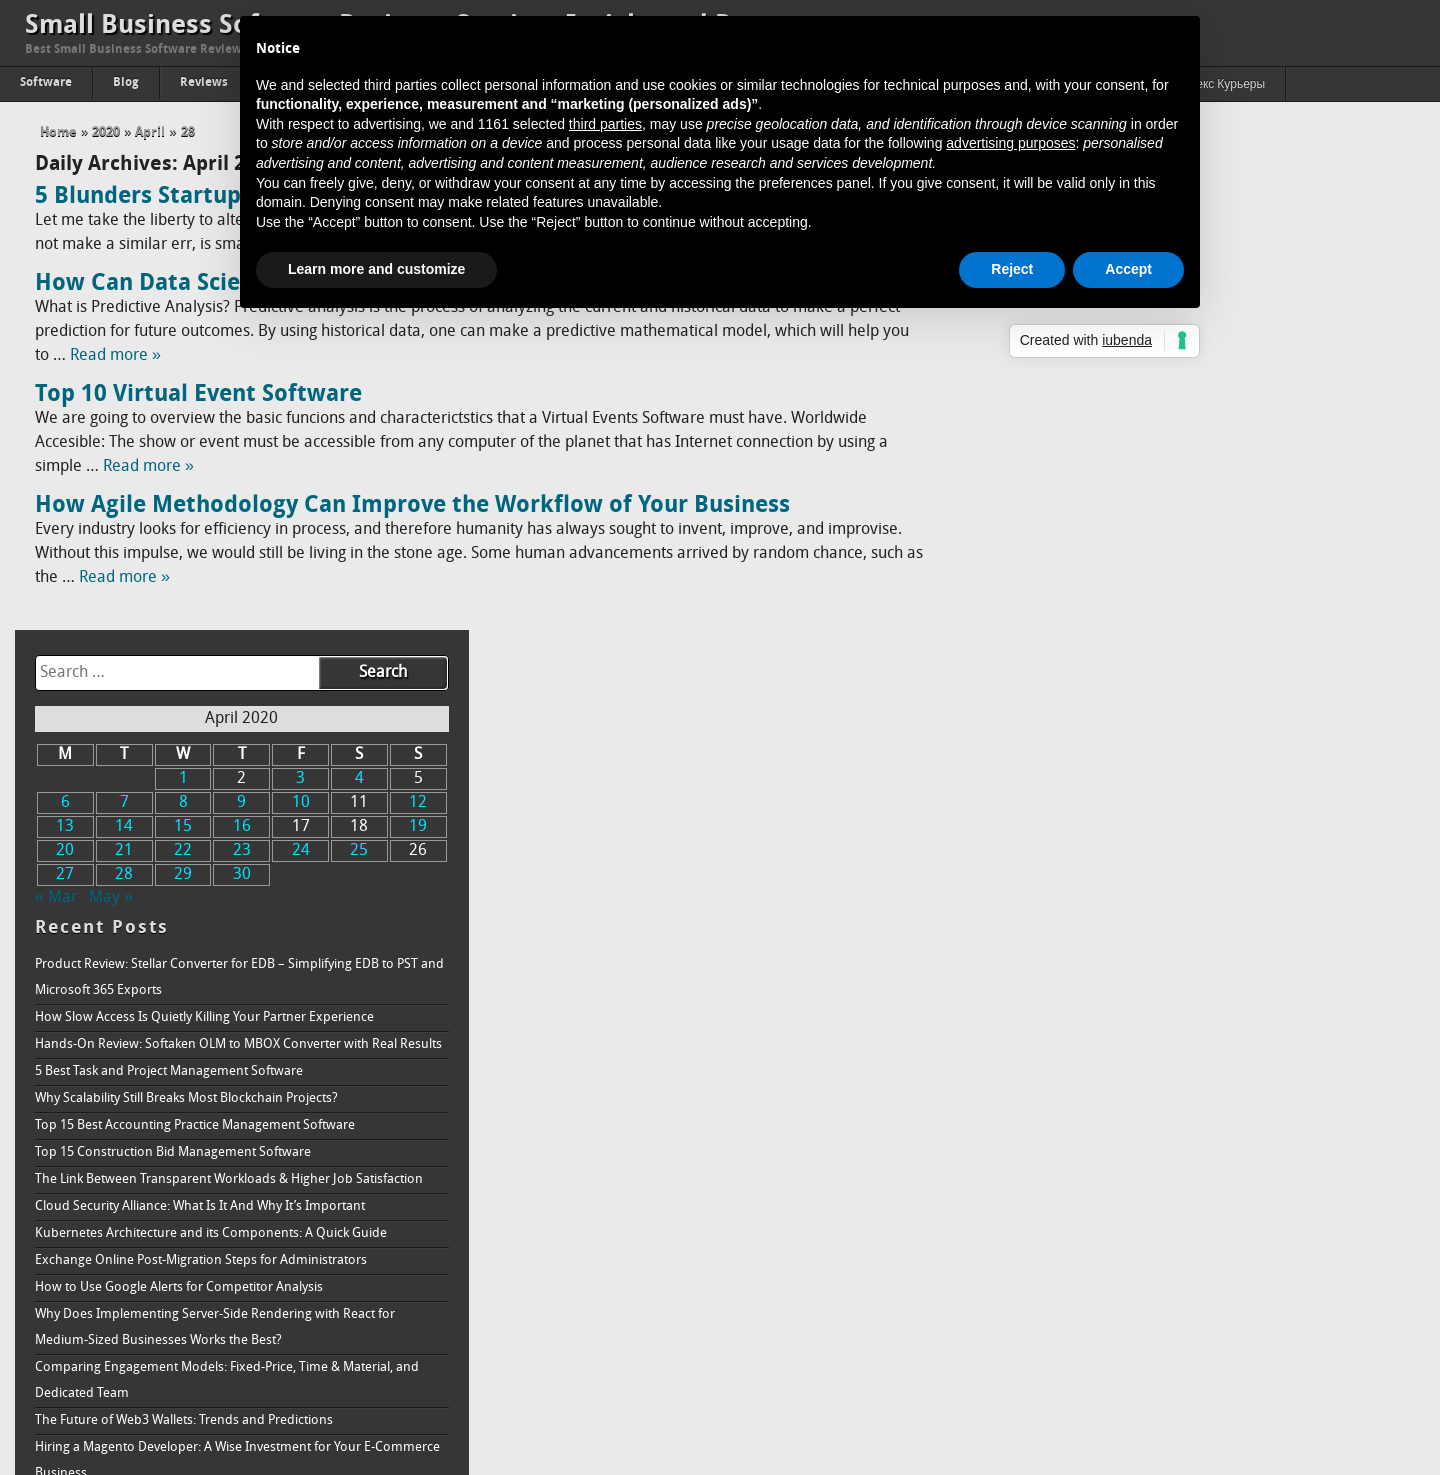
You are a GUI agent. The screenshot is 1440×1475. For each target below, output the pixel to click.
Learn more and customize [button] (376, 269)
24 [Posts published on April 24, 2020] (1258, 323)
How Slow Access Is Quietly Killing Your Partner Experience (1164, 489)
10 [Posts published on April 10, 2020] (1258, 275)
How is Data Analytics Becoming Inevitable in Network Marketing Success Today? (1181, 1198)
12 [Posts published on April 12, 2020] (1375, 275)
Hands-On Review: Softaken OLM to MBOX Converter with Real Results (1198, 516)
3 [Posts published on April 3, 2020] (1258, 251)
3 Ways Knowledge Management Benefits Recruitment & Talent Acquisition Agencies (1177, 1091)
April (150, 132)
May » (1071, 370)
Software (46, 83)
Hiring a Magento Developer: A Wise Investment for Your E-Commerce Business (1197, 932)
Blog (126, 83)
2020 (106, 132)
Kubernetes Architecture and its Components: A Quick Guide (1171, 705)
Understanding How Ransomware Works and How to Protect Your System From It (1186, 1251)
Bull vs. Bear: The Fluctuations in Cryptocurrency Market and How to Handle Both (1191, 1038)
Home (58, 132)
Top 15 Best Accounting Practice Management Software (1155, 597)
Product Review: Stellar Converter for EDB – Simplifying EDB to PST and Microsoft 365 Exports (1199, 449)
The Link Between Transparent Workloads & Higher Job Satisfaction (1189, 651)
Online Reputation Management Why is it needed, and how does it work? (1188, 1357)
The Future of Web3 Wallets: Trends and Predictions (1144, 892)
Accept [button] (1128, 269)
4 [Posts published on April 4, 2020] (1316, 251)
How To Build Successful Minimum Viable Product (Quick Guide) (1180, 1131)
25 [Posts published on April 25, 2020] (1317, 323)
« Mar (1016, 370)
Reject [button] (1012, 269)
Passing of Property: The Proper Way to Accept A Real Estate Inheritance (1167, 1304)
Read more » (115, 356)
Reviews (204, 83)
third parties (605, 124)
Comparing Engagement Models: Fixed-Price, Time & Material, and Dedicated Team (1187, 852)
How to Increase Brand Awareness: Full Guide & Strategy (1158, 1397)
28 (188, 132)
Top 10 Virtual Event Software (198, 395)
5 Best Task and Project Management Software (1129, 543)
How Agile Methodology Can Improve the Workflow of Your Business (412, 506)
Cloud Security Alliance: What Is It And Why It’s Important (1160, 678)
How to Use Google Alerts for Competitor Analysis (1139, 759)
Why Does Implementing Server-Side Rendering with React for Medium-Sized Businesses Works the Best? (1175, 799)
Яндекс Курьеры (1219, 85)
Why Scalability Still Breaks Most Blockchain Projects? (1146, 570)
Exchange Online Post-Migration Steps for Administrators (1161, 732)
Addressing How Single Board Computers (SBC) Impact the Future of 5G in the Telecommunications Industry (1194, 985)
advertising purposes (1010, 143)
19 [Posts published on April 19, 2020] (1375, 299)
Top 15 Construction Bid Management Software (1133, 624)
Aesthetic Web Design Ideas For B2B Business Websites (1154, 1158)
